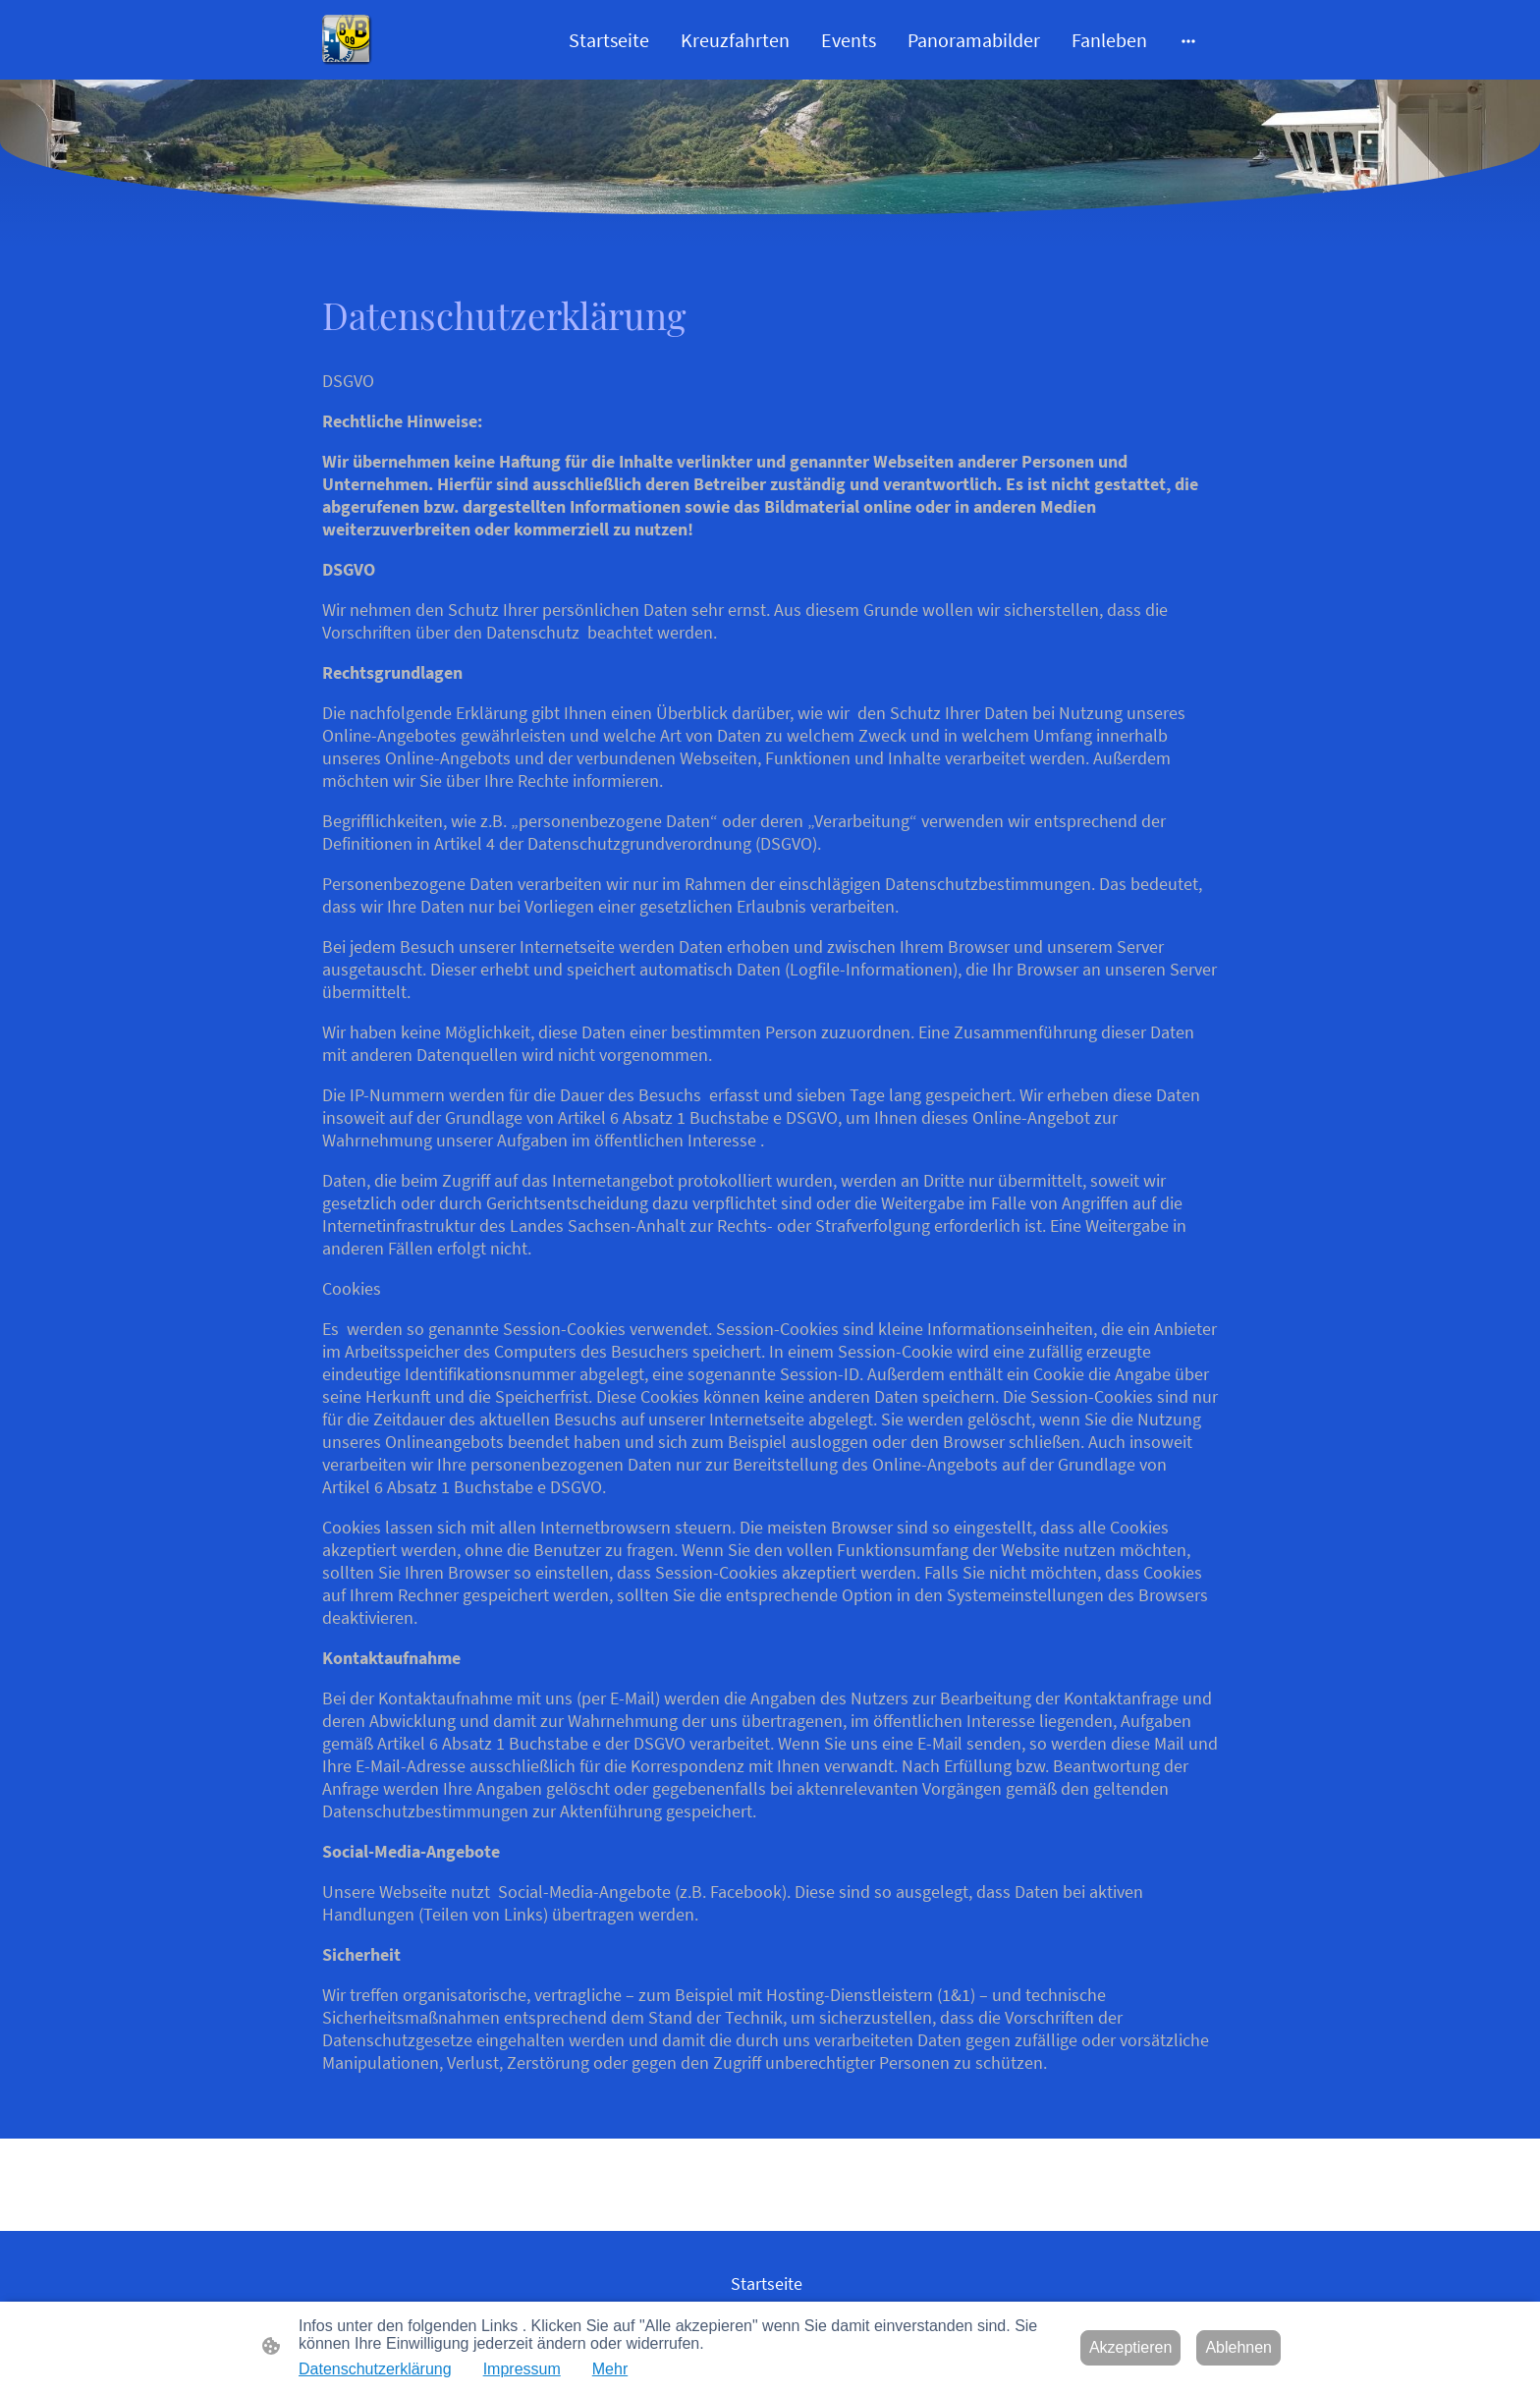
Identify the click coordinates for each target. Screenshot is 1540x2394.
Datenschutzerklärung (375, 2369)
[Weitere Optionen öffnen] (1188, 40)
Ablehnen (1238, 2347)
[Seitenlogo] (347, 40)
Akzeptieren (1131, 2347)
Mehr (610, 2369)
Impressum (522, 2369)
